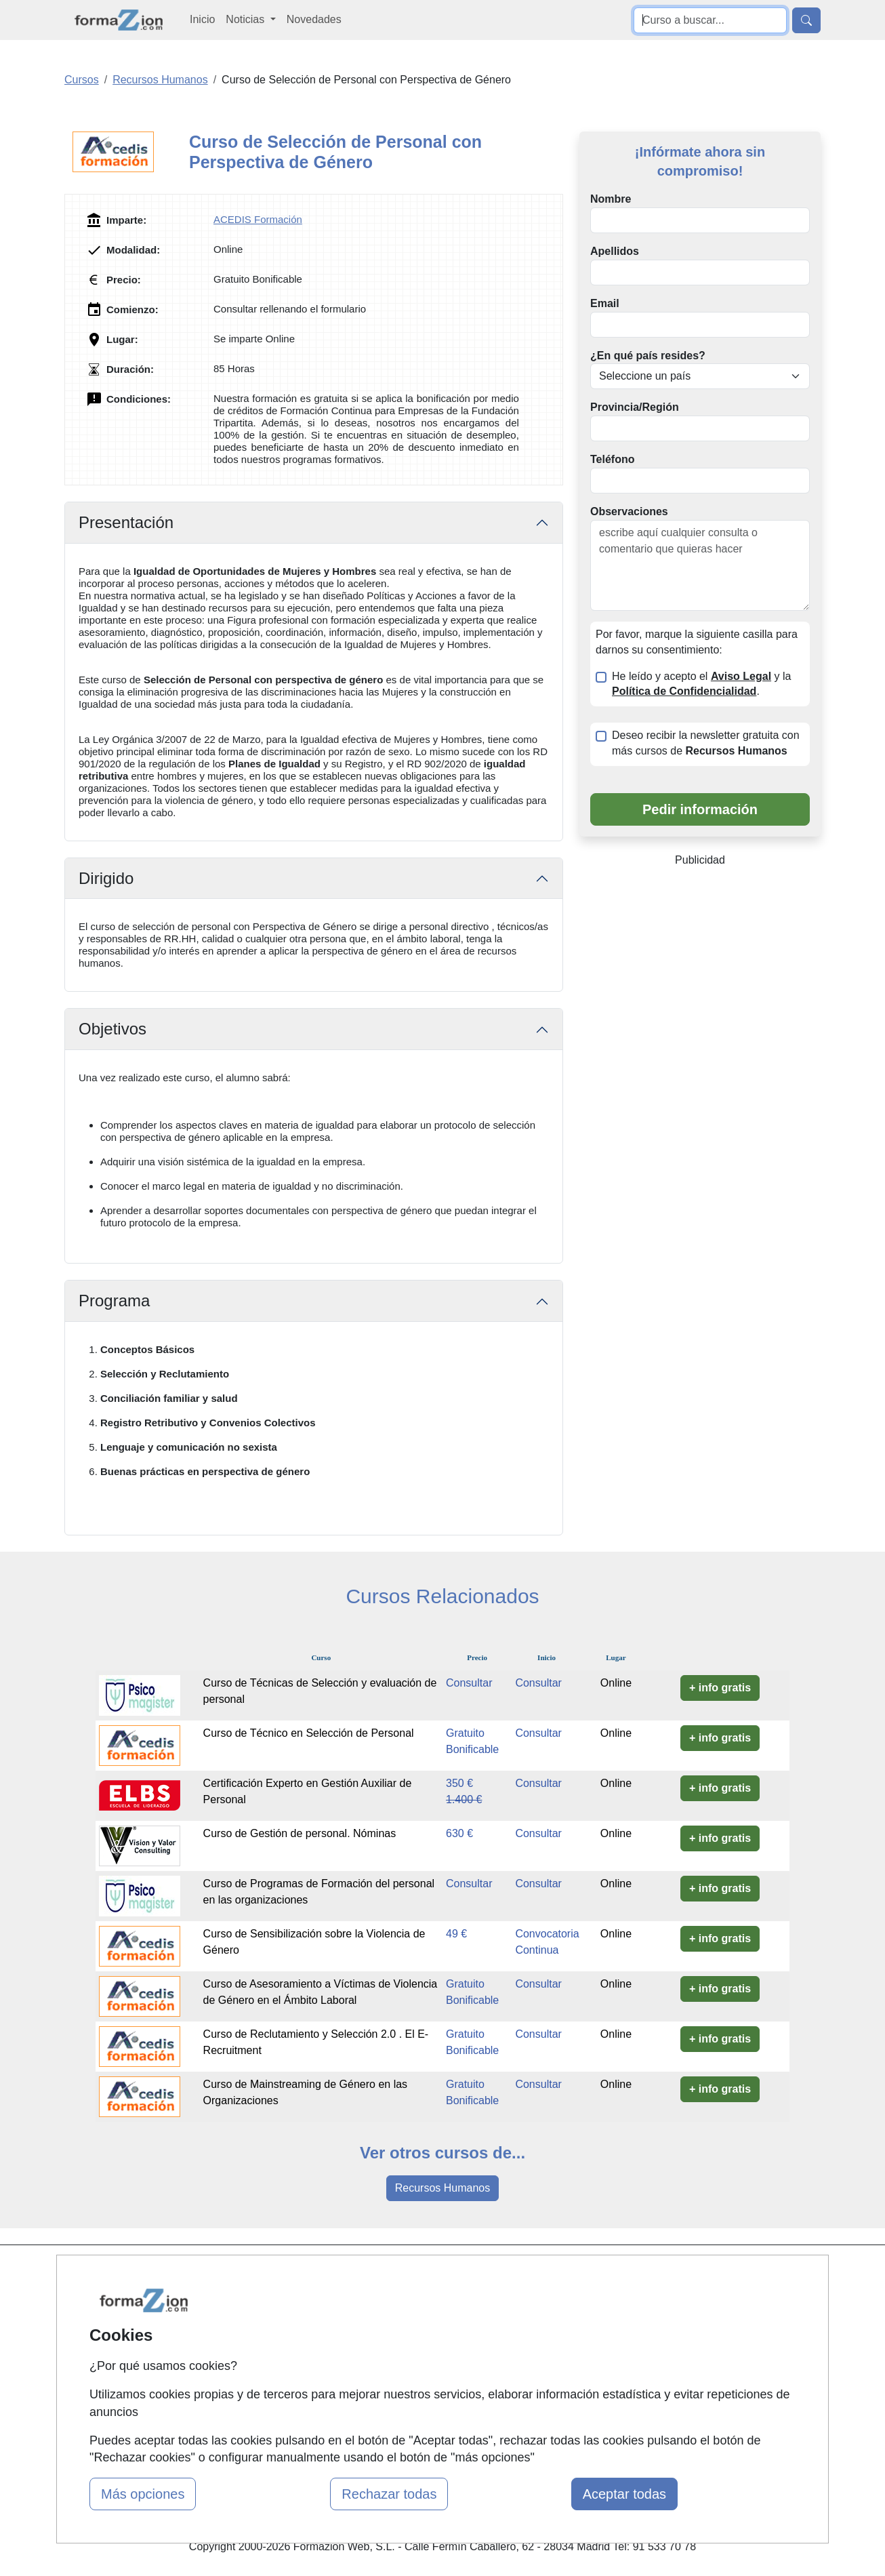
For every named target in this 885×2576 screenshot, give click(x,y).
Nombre (610, 199)
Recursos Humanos (443, 2188)
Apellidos (614, 251)
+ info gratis (720, 1687)
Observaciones (629, 511)
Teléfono (612, 459)
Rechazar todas (389, 2494)
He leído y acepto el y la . (701, 684)
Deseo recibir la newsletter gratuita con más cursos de (706, 743)
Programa (114, 1300)
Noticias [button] (246, 19)
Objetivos (112, 1029)
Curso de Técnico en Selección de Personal (308, 1733)
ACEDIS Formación (257, 219)
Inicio (202, 19)
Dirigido (106, 878)
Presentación (126, 522)
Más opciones (142, 2494)
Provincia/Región (634, 407)
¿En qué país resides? (647, 355)
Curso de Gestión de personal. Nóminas (299, 1833)
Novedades (314, 19)
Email (604, 303)
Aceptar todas (624, 2494)
